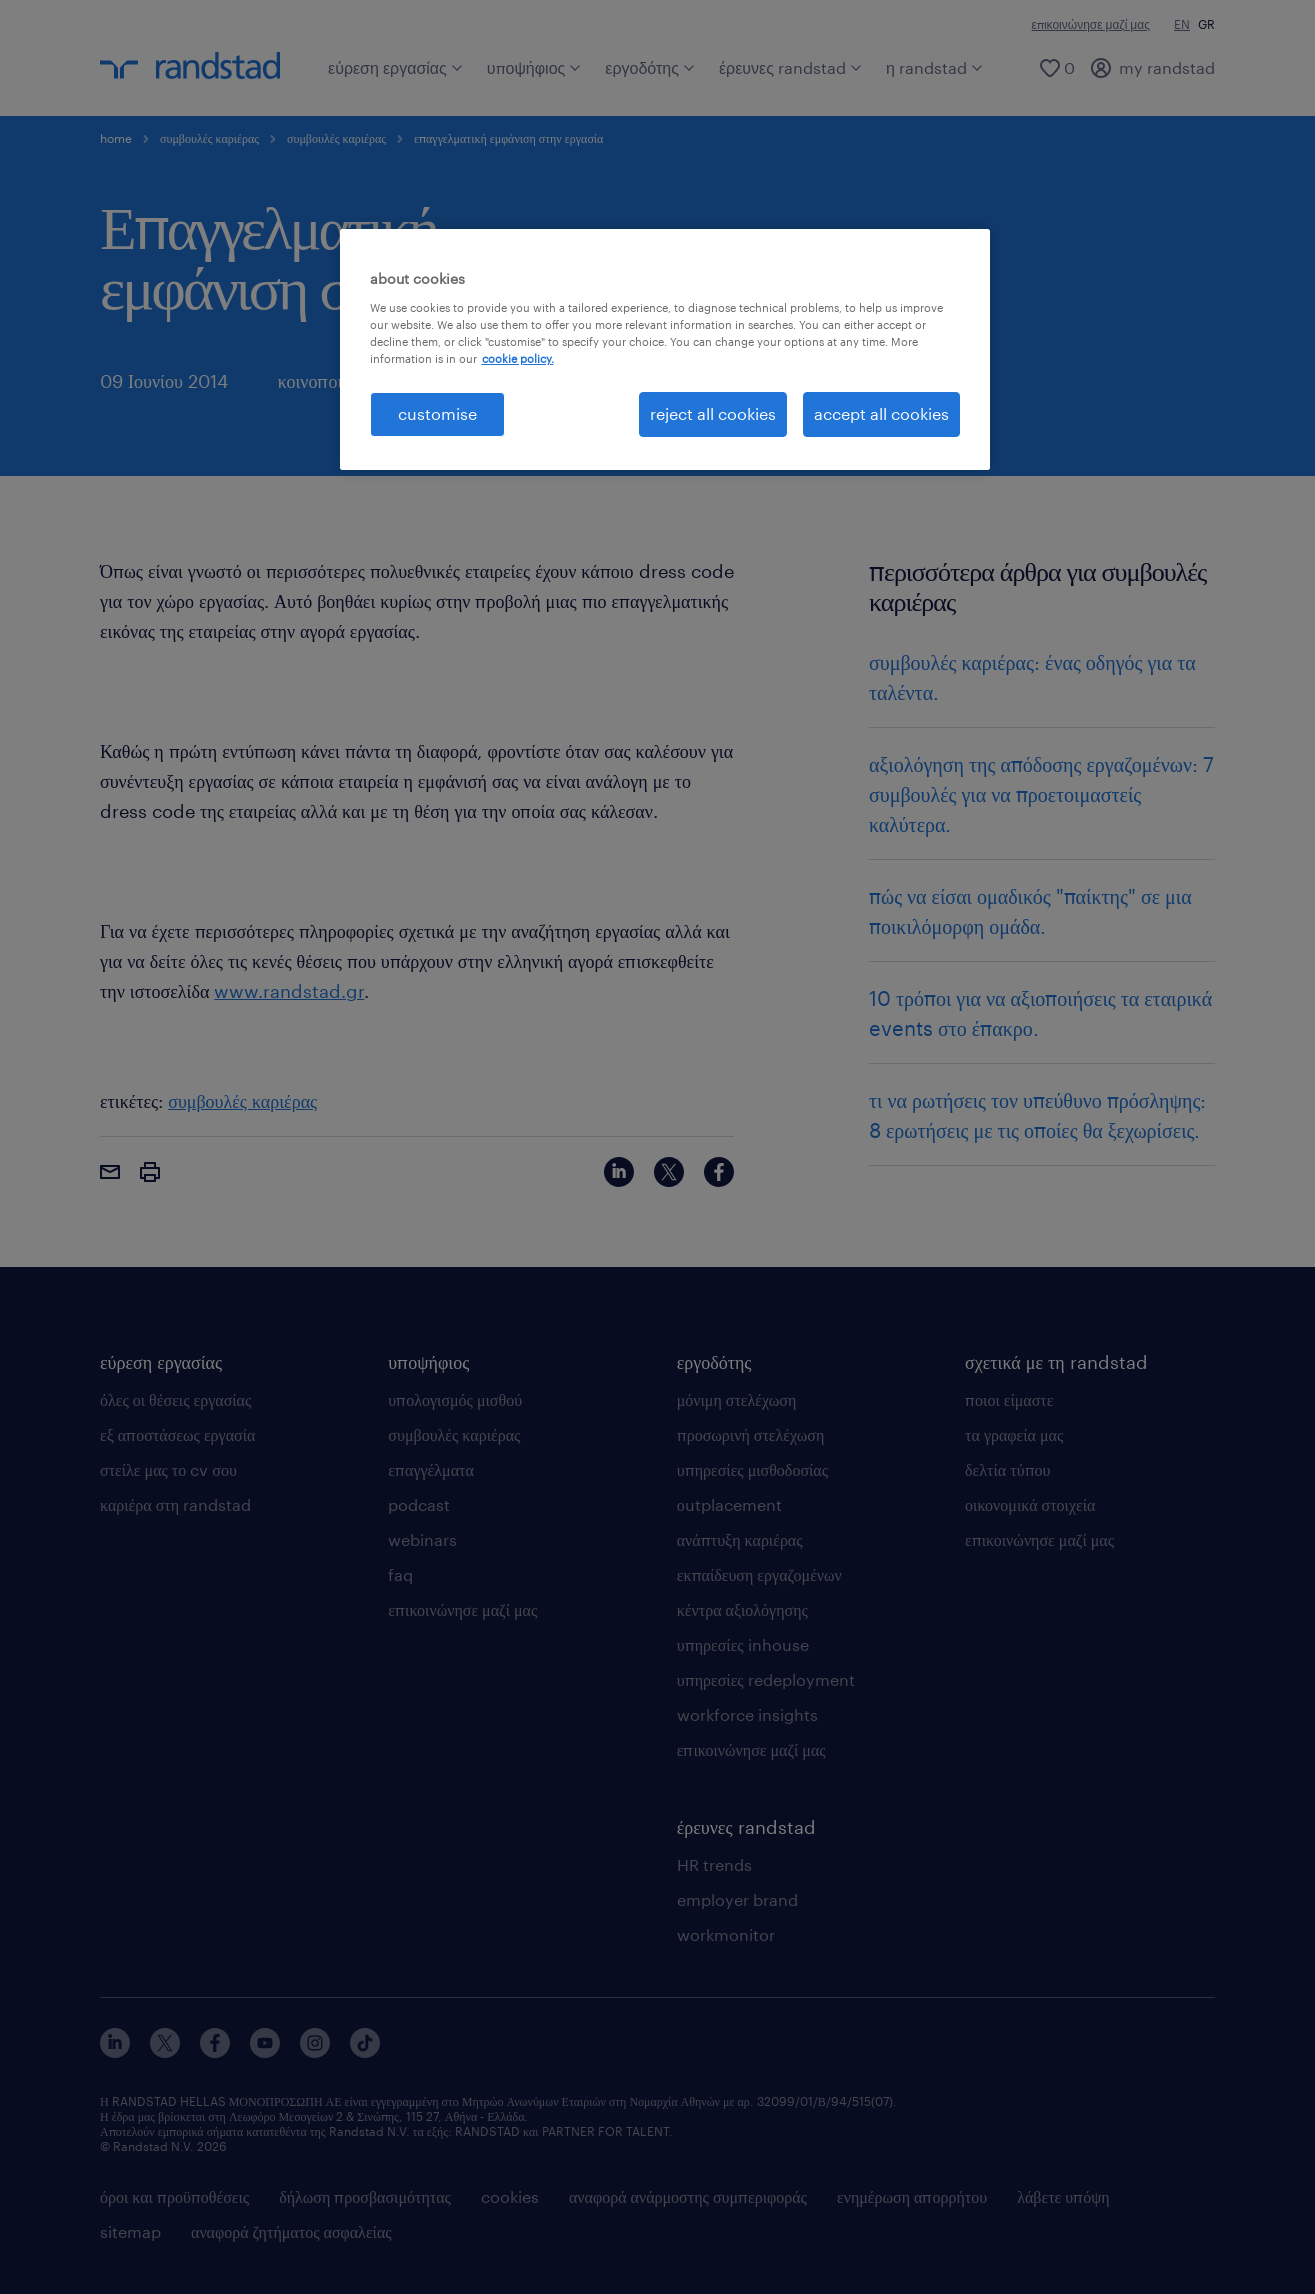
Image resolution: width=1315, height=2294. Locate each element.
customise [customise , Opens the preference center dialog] (437, 413)
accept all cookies (881, 413)
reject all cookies (713, 413)
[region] (665, 349)
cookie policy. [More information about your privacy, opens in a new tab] (518, 358)
